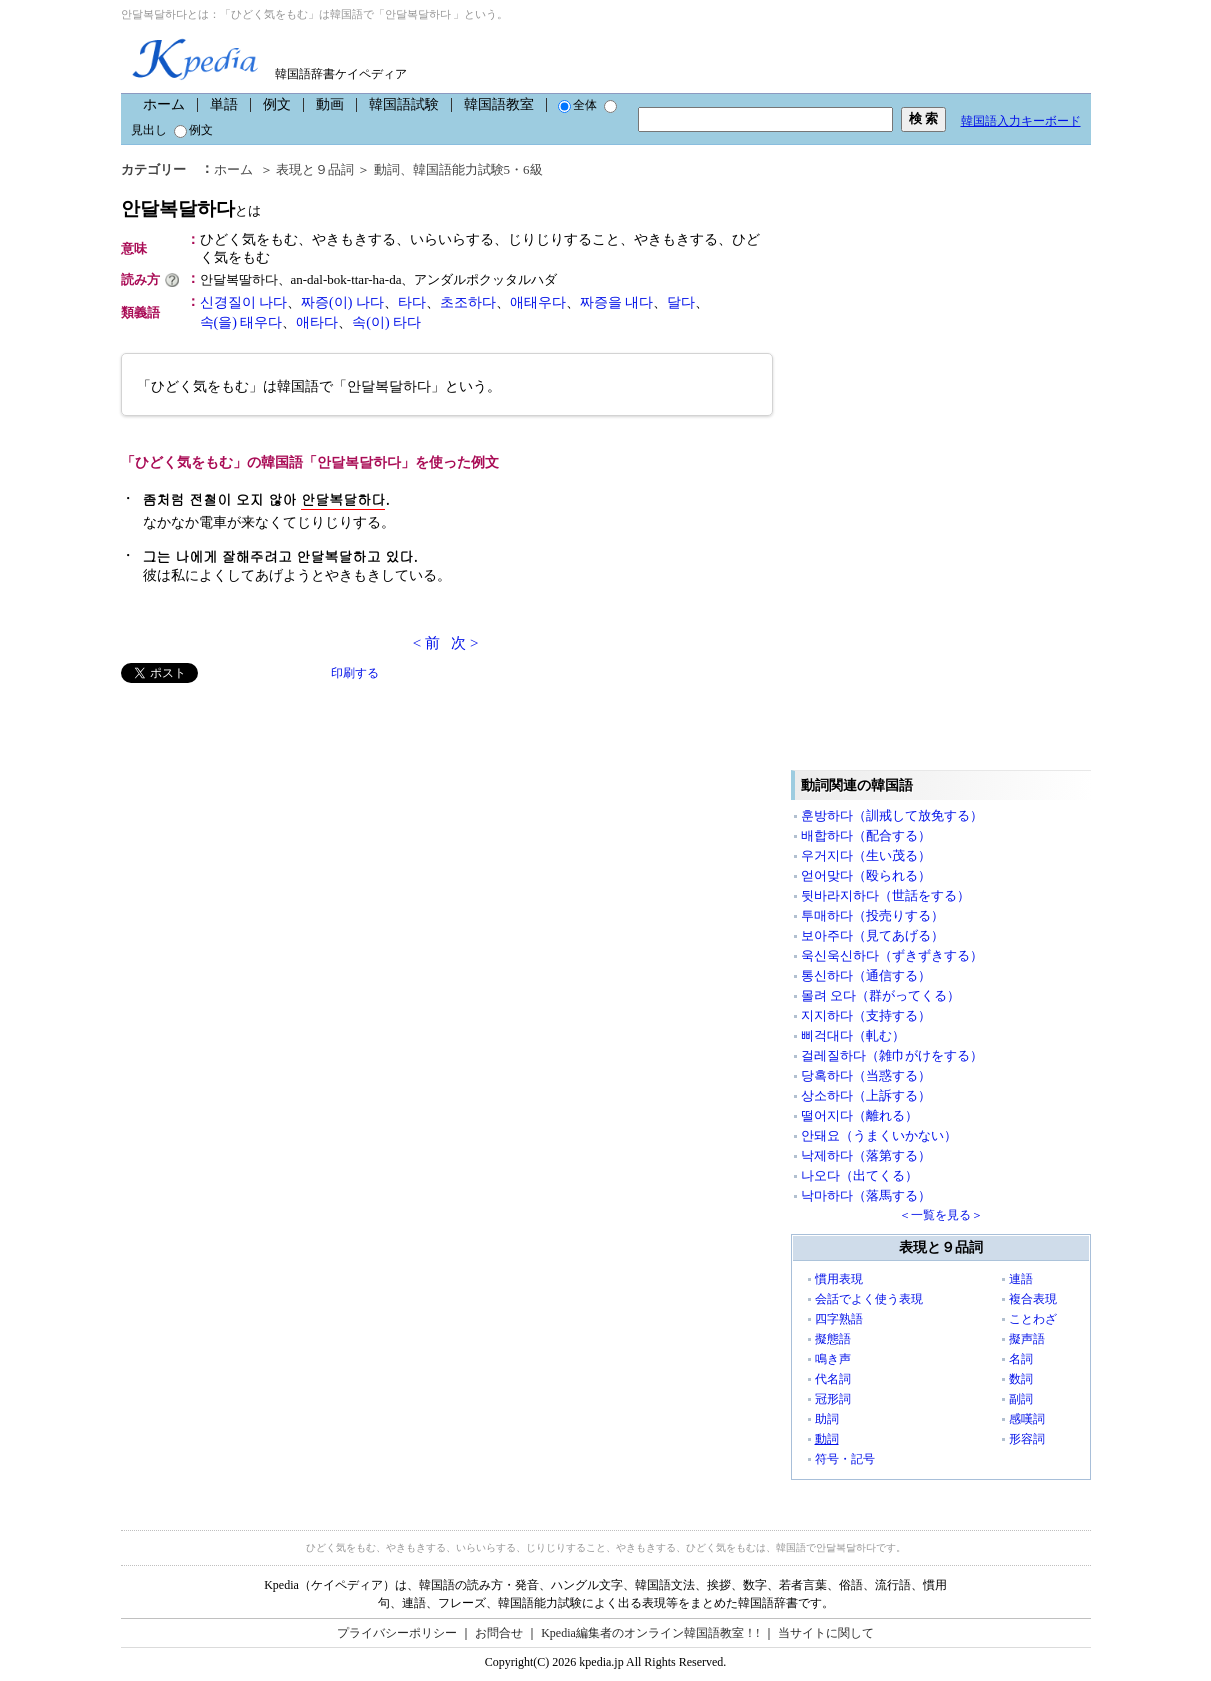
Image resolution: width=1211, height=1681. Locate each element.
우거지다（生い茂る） (866, 855)
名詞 (1021, 1359)
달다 (681, 302)
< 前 (426, 643)
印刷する (355, 673)
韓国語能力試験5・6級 (478, 169)
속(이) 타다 (386, 322)
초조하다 (468, 302)
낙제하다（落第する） (866, 1155)
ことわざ (1033, 1319)
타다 (412, 302)
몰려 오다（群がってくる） (880, 995)
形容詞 (1027, 1439)
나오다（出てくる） (859, 1175)
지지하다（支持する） (866, 1015)
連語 (1021, 1279)
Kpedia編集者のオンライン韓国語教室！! (650, 1633)
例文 (277, 104)
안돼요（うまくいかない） (879, 1135)
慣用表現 (839, 1279)
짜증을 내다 (617, 302)
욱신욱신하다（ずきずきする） (892, 955)
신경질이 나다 (244, 302)
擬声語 (1027, 1339)
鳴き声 (833, 1359)
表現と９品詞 (315, 169)
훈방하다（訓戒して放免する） (892, 815)
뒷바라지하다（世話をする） (885, 895)
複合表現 (1033, 1299)
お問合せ (499, 1633)
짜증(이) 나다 (342, 302)
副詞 (1021, 1399)
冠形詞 (833, 1399)
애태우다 (538, 302)
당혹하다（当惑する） (866, 1075)
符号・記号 (845, 1459)
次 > (464, 643)
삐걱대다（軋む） (853, 1035)
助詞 (827, 1419)
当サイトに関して (826, 1633)
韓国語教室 (499, 104)
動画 (330, 104)
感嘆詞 (1027, 1419)
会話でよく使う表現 (869, 1299)
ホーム (164, 104)
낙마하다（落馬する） (866, 1195)
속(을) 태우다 (241, 322)
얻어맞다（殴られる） (866, 875)
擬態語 (833, 1339)
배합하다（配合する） (866, 835)
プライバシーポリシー (397, 1633)
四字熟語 (839, 1319)
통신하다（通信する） (866, 975)
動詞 (387, 169)
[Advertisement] (271, 823)
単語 (224, 104)
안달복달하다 (191, 208)
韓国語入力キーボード (1021, 121)
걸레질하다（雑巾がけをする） (892, 1055)
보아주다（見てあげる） (872, 935)
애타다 (317, 322)
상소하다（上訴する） (866, 1095)
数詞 (1021, 1379)
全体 (577, 105)
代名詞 (833, 1379)
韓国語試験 (404, 104)
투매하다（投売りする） (872, 915)
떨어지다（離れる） (859, 1115)
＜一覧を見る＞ (941, 1215)
